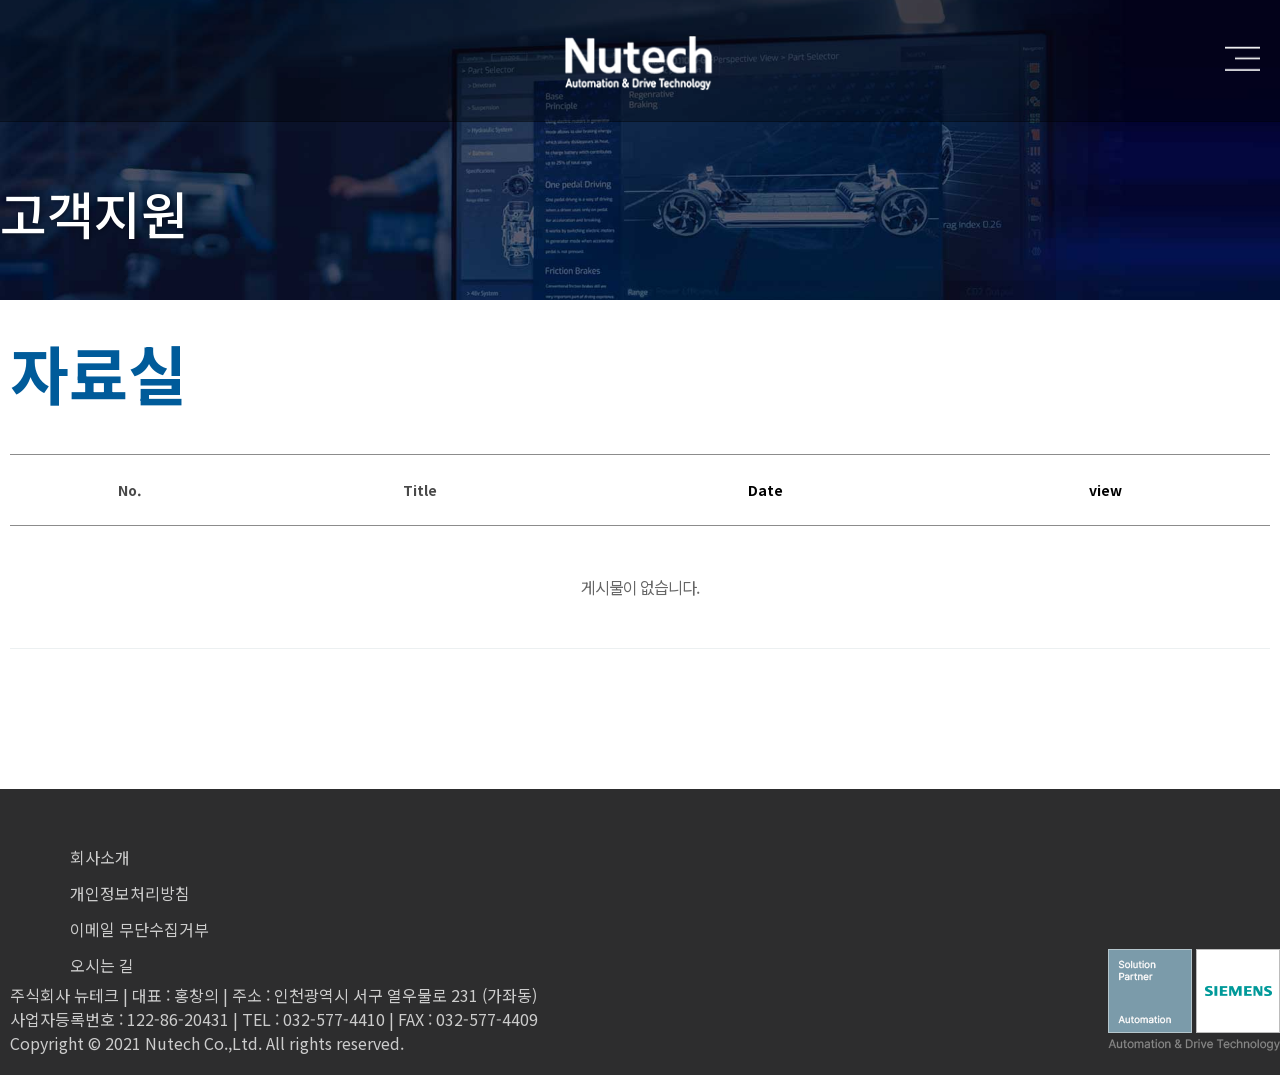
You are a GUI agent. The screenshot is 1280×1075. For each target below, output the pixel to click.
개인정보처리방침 (130, 893)
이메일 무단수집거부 (139, 929)
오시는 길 (102, 965)
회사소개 (100, 857)
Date (765, 490)
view (1105, 490)
